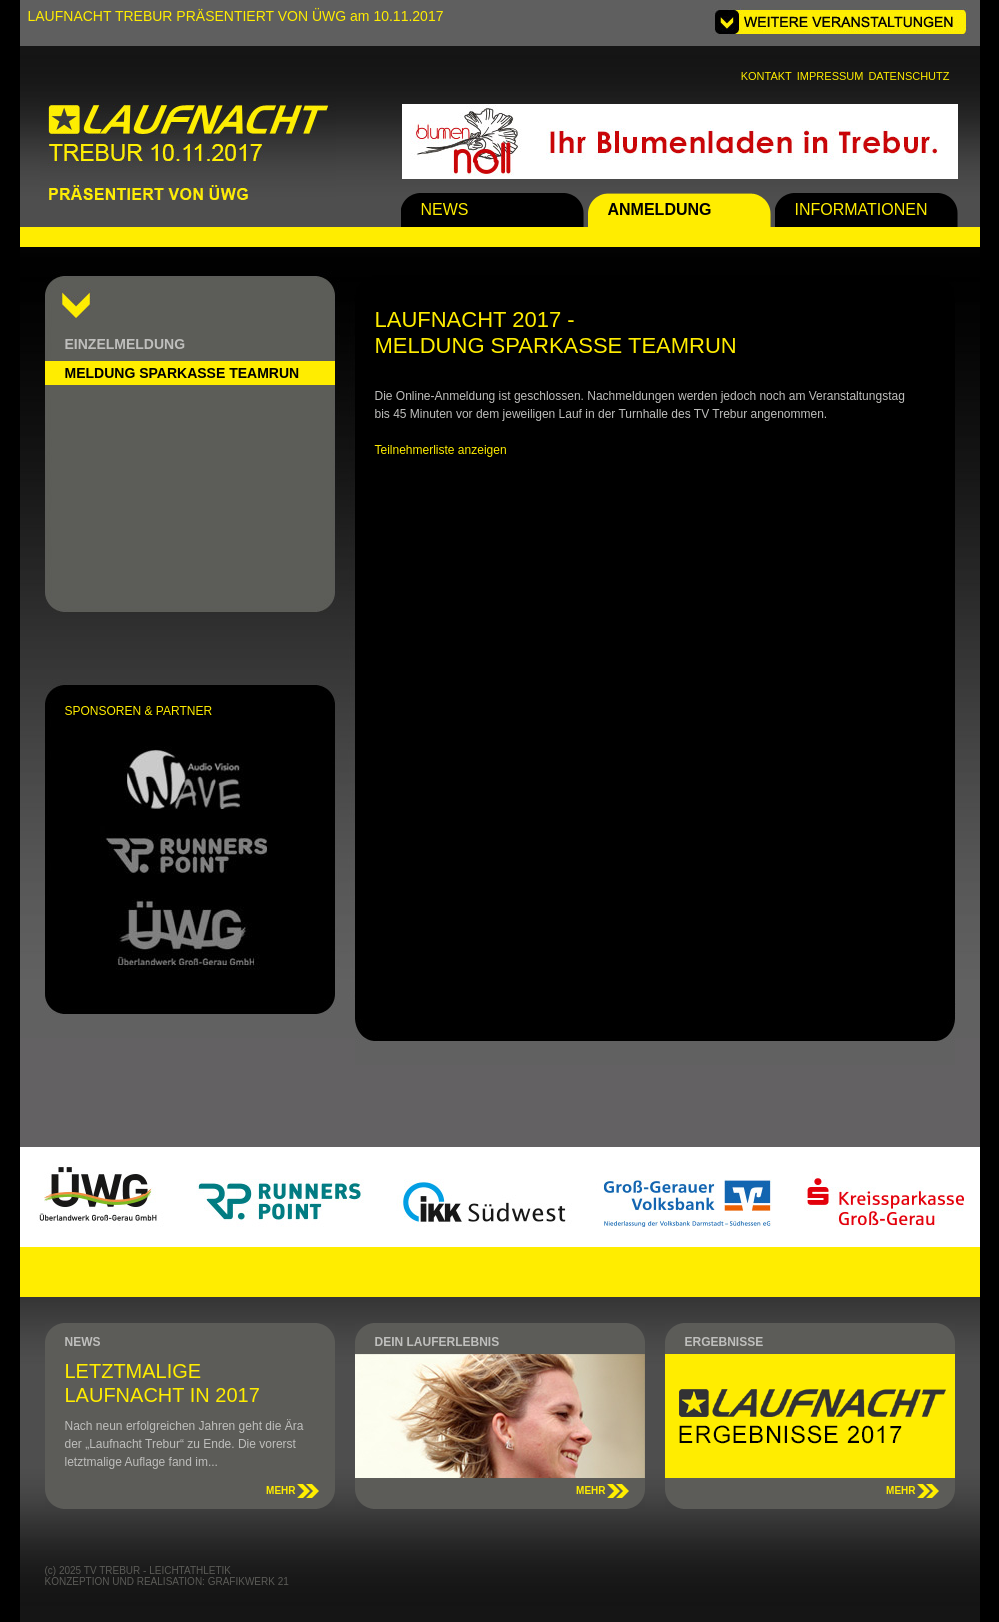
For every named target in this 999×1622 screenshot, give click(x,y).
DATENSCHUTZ (908, 76)
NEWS (445, 209)
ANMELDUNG (660, 209)
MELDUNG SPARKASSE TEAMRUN (182, 373)
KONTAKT (766, 76)
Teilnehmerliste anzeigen (441, 450)
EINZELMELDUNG (125, 344)
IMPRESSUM (830, 76)
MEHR (280, 1490)
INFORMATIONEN (861, 209)
